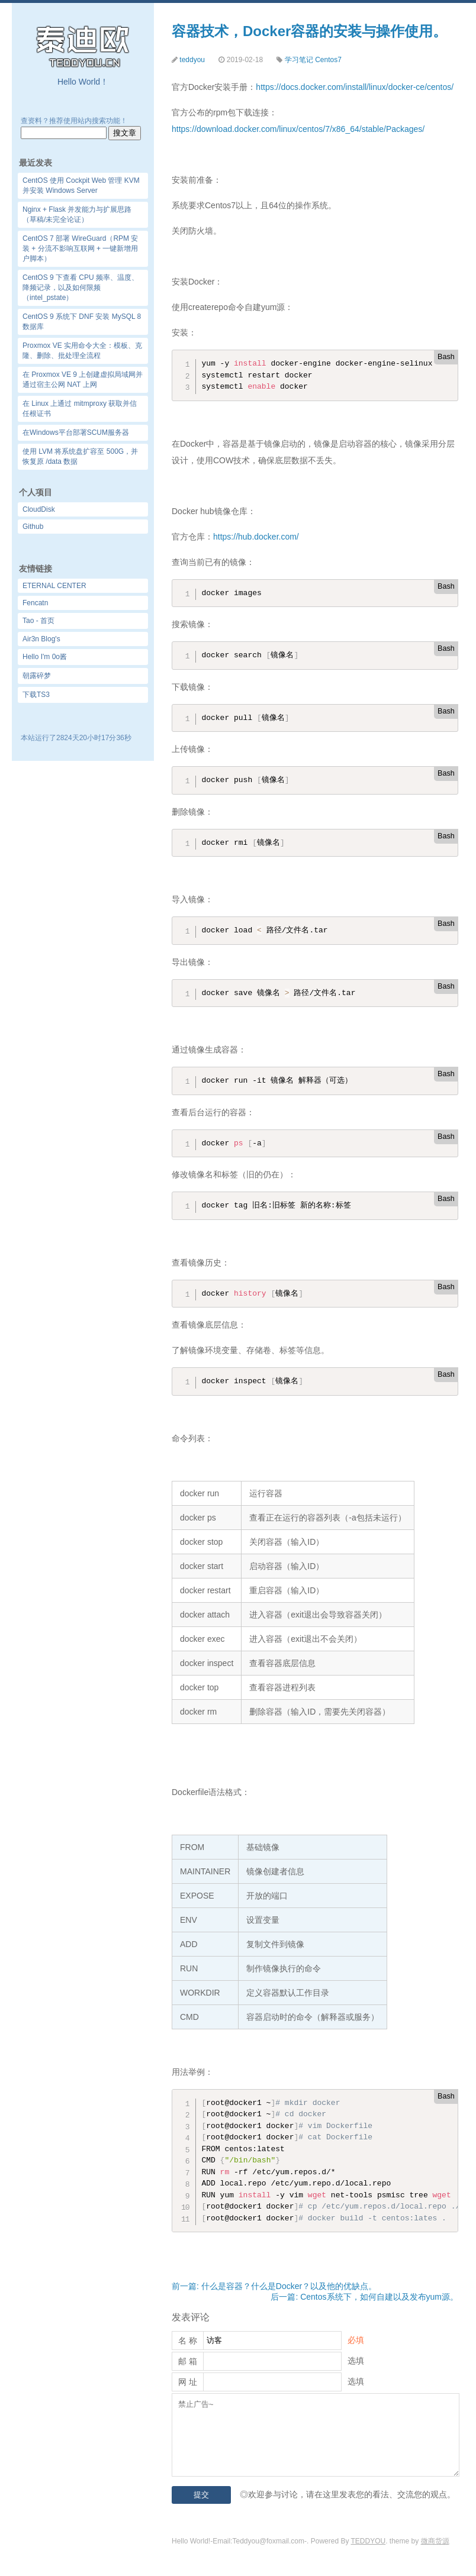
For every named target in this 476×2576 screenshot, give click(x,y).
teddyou (192, 60)
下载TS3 (36, 694)
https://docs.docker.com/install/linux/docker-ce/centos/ (355, 87)
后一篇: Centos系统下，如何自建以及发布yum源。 (364, 2296)
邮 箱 (187, 2361)
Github (32, 526)
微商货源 (435, 2541)
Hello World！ (82, 81)
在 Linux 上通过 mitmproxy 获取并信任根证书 (79, 408)
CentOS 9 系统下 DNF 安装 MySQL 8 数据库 (81, 321)
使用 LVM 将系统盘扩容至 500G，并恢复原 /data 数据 (80, 456)
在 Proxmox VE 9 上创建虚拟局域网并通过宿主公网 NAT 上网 (82, 379)
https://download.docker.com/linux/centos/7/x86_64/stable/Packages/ (298, 129)
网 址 (187, 2382)
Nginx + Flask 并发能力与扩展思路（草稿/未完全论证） (76, 214)
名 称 (187, 2340)
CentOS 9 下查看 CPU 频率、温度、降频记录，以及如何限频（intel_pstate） (80, 287)
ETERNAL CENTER (54, 586)
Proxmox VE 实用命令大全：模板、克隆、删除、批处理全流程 (82, 350)
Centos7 (328, 60)
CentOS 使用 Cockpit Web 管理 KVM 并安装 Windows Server (81, 185)
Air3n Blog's (41, 639)
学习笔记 (299, 60)
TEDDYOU (368, 2541)
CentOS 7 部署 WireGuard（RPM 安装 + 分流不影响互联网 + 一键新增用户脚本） (80, 248)
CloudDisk (38, 509)
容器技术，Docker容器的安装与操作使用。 (309, 31)
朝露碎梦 (36, 676)
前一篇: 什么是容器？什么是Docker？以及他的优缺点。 (274, 2286)
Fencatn (35, 603)
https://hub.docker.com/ (256, 536)
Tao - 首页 (38, 620)
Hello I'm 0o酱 (44, 657)
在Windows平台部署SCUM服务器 (75, 432)
